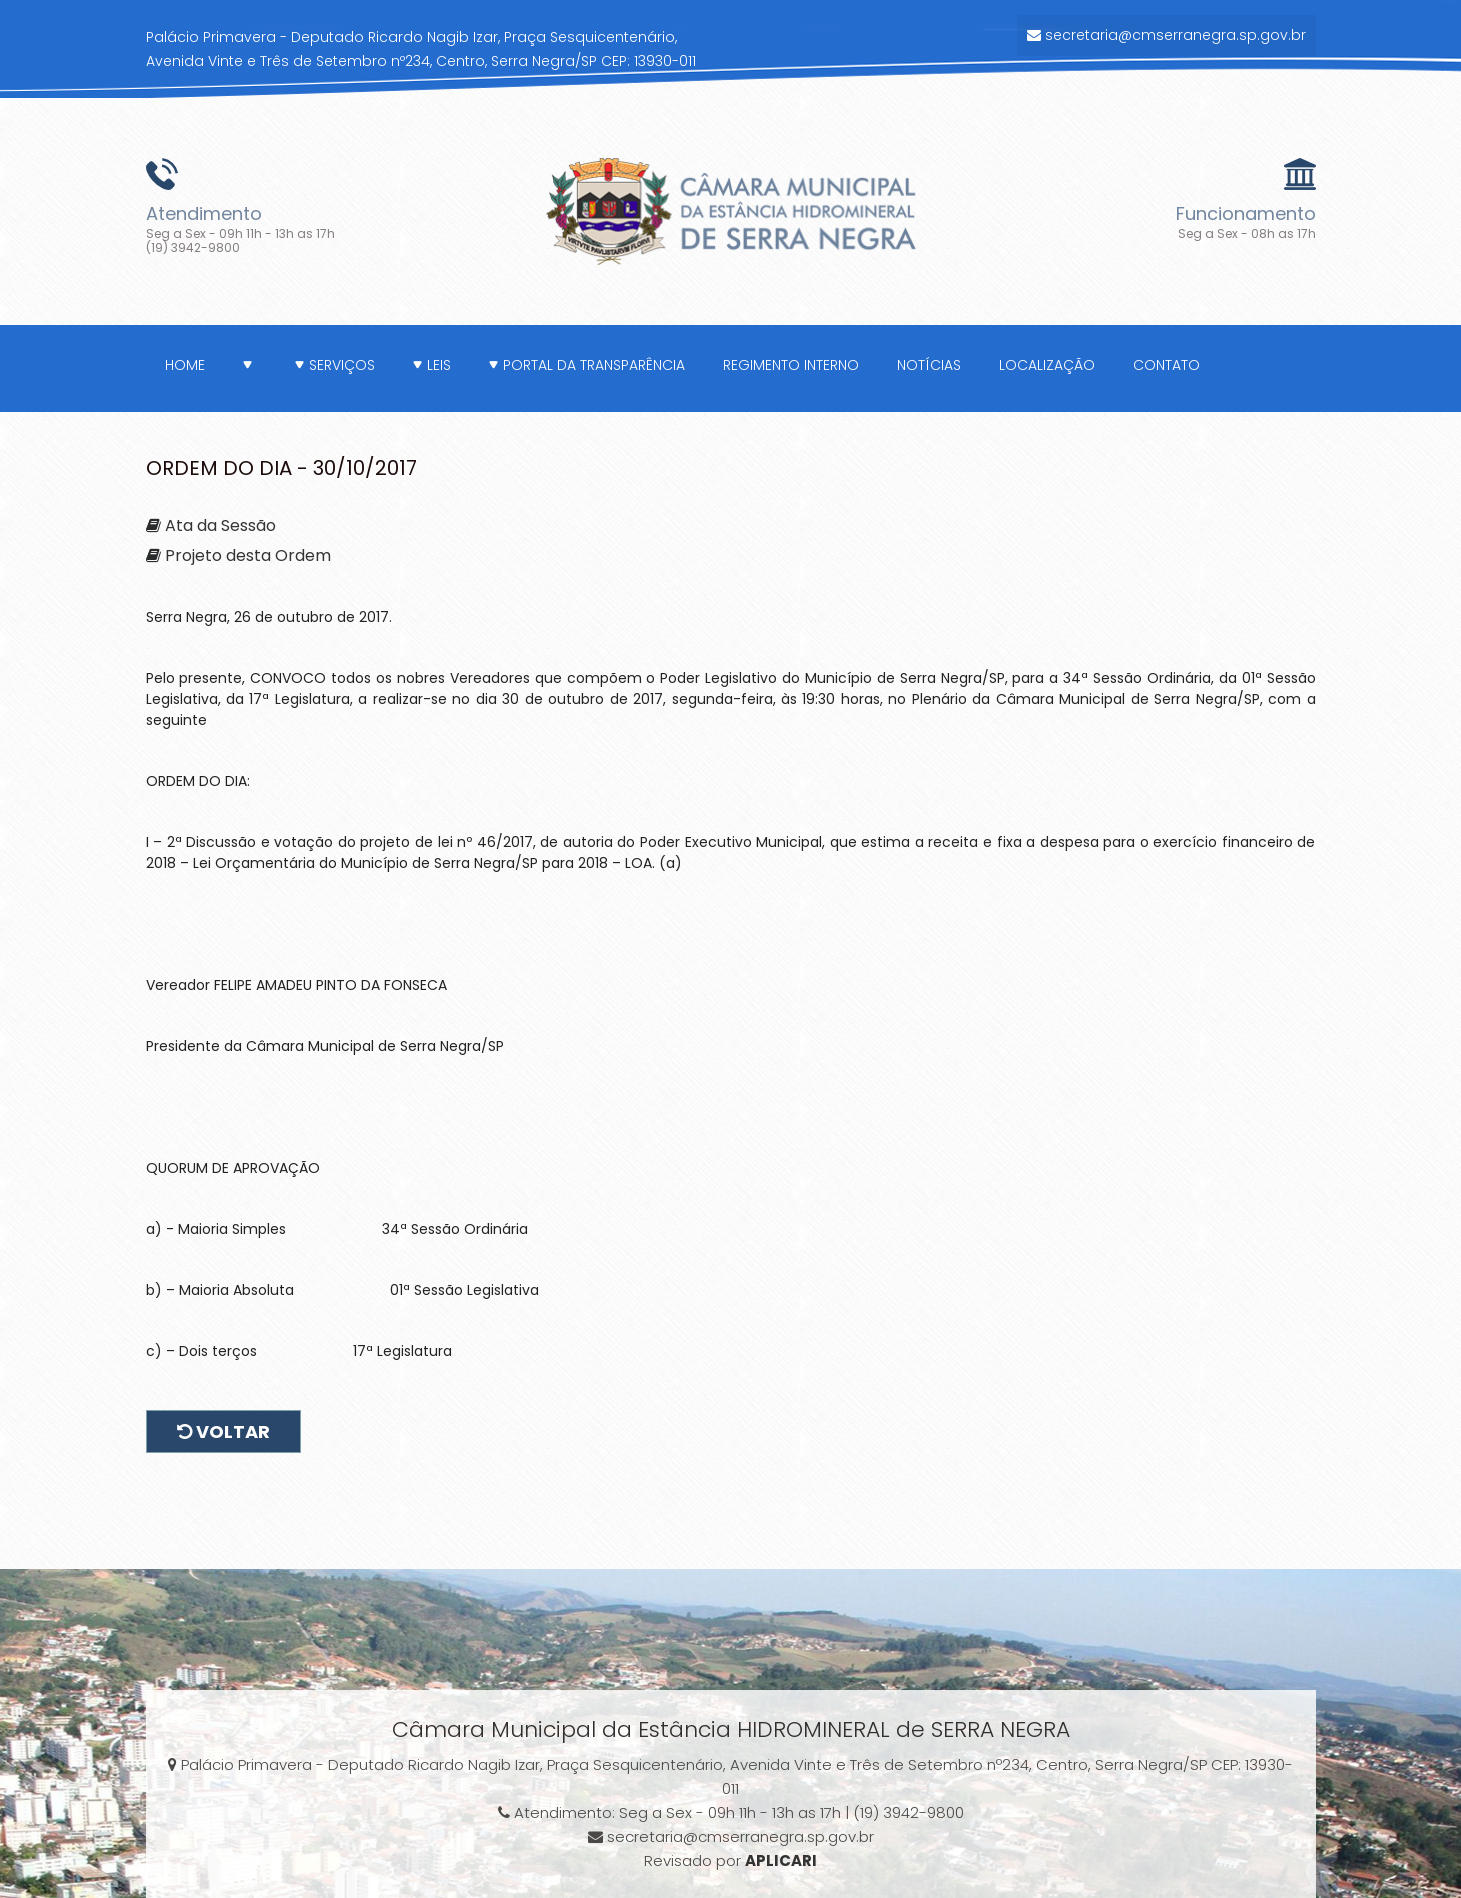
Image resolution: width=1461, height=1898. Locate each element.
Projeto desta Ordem (248, 555)
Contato (1166, 365)
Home (185, 365)
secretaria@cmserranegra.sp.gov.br (1166, 35)
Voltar (223, 1431)
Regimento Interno (791, 365)
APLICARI (781, 1860)
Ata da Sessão (220, 525)
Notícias (929, 365)
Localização (1047, 365)
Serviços (335, 365)
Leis (432, 365)
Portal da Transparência (587, 365)
